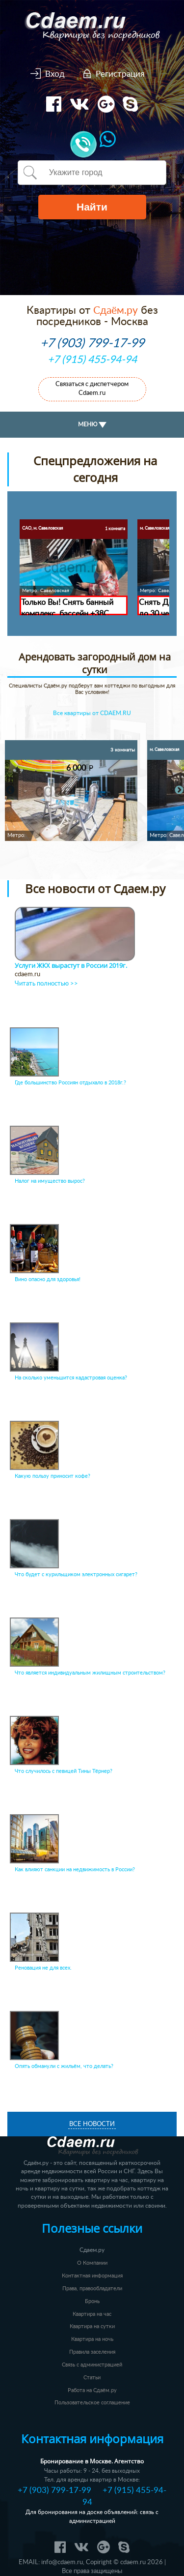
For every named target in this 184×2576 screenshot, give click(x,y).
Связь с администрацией (92, 2364)
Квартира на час (92, 2314)
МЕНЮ (92, 424)
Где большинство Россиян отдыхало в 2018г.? (70, 1082)
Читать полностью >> (46, 984)
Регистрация (120, 74)
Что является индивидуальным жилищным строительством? (90, 1673)
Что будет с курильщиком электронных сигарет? (76, 1574)
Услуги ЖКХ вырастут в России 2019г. (71, 965)
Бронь (92, 2301)
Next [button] (179, 790)
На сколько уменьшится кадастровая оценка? (71, 1377)
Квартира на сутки (92, 2326)
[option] (71, 790)
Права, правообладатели (92, 2288)
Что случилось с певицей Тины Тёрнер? (63, 1771)
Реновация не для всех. (43, 1968)
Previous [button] (10, 790)
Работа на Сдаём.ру (92, 2390)
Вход (55, 74)
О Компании (92, 2263)
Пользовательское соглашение (92, 2402)
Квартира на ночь (92, 2339)
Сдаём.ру (115, 310)
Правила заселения (92, 2352)
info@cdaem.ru (62, 2562)
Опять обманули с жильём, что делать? (64, 2066)
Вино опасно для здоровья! (47, 1279)
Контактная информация (92, 2275)
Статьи (92, 2377)
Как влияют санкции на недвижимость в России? (75, 1869)
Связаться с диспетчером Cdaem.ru (92, 388)
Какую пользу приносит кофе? (52, 1476)
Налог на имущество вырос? (50, 1181)
